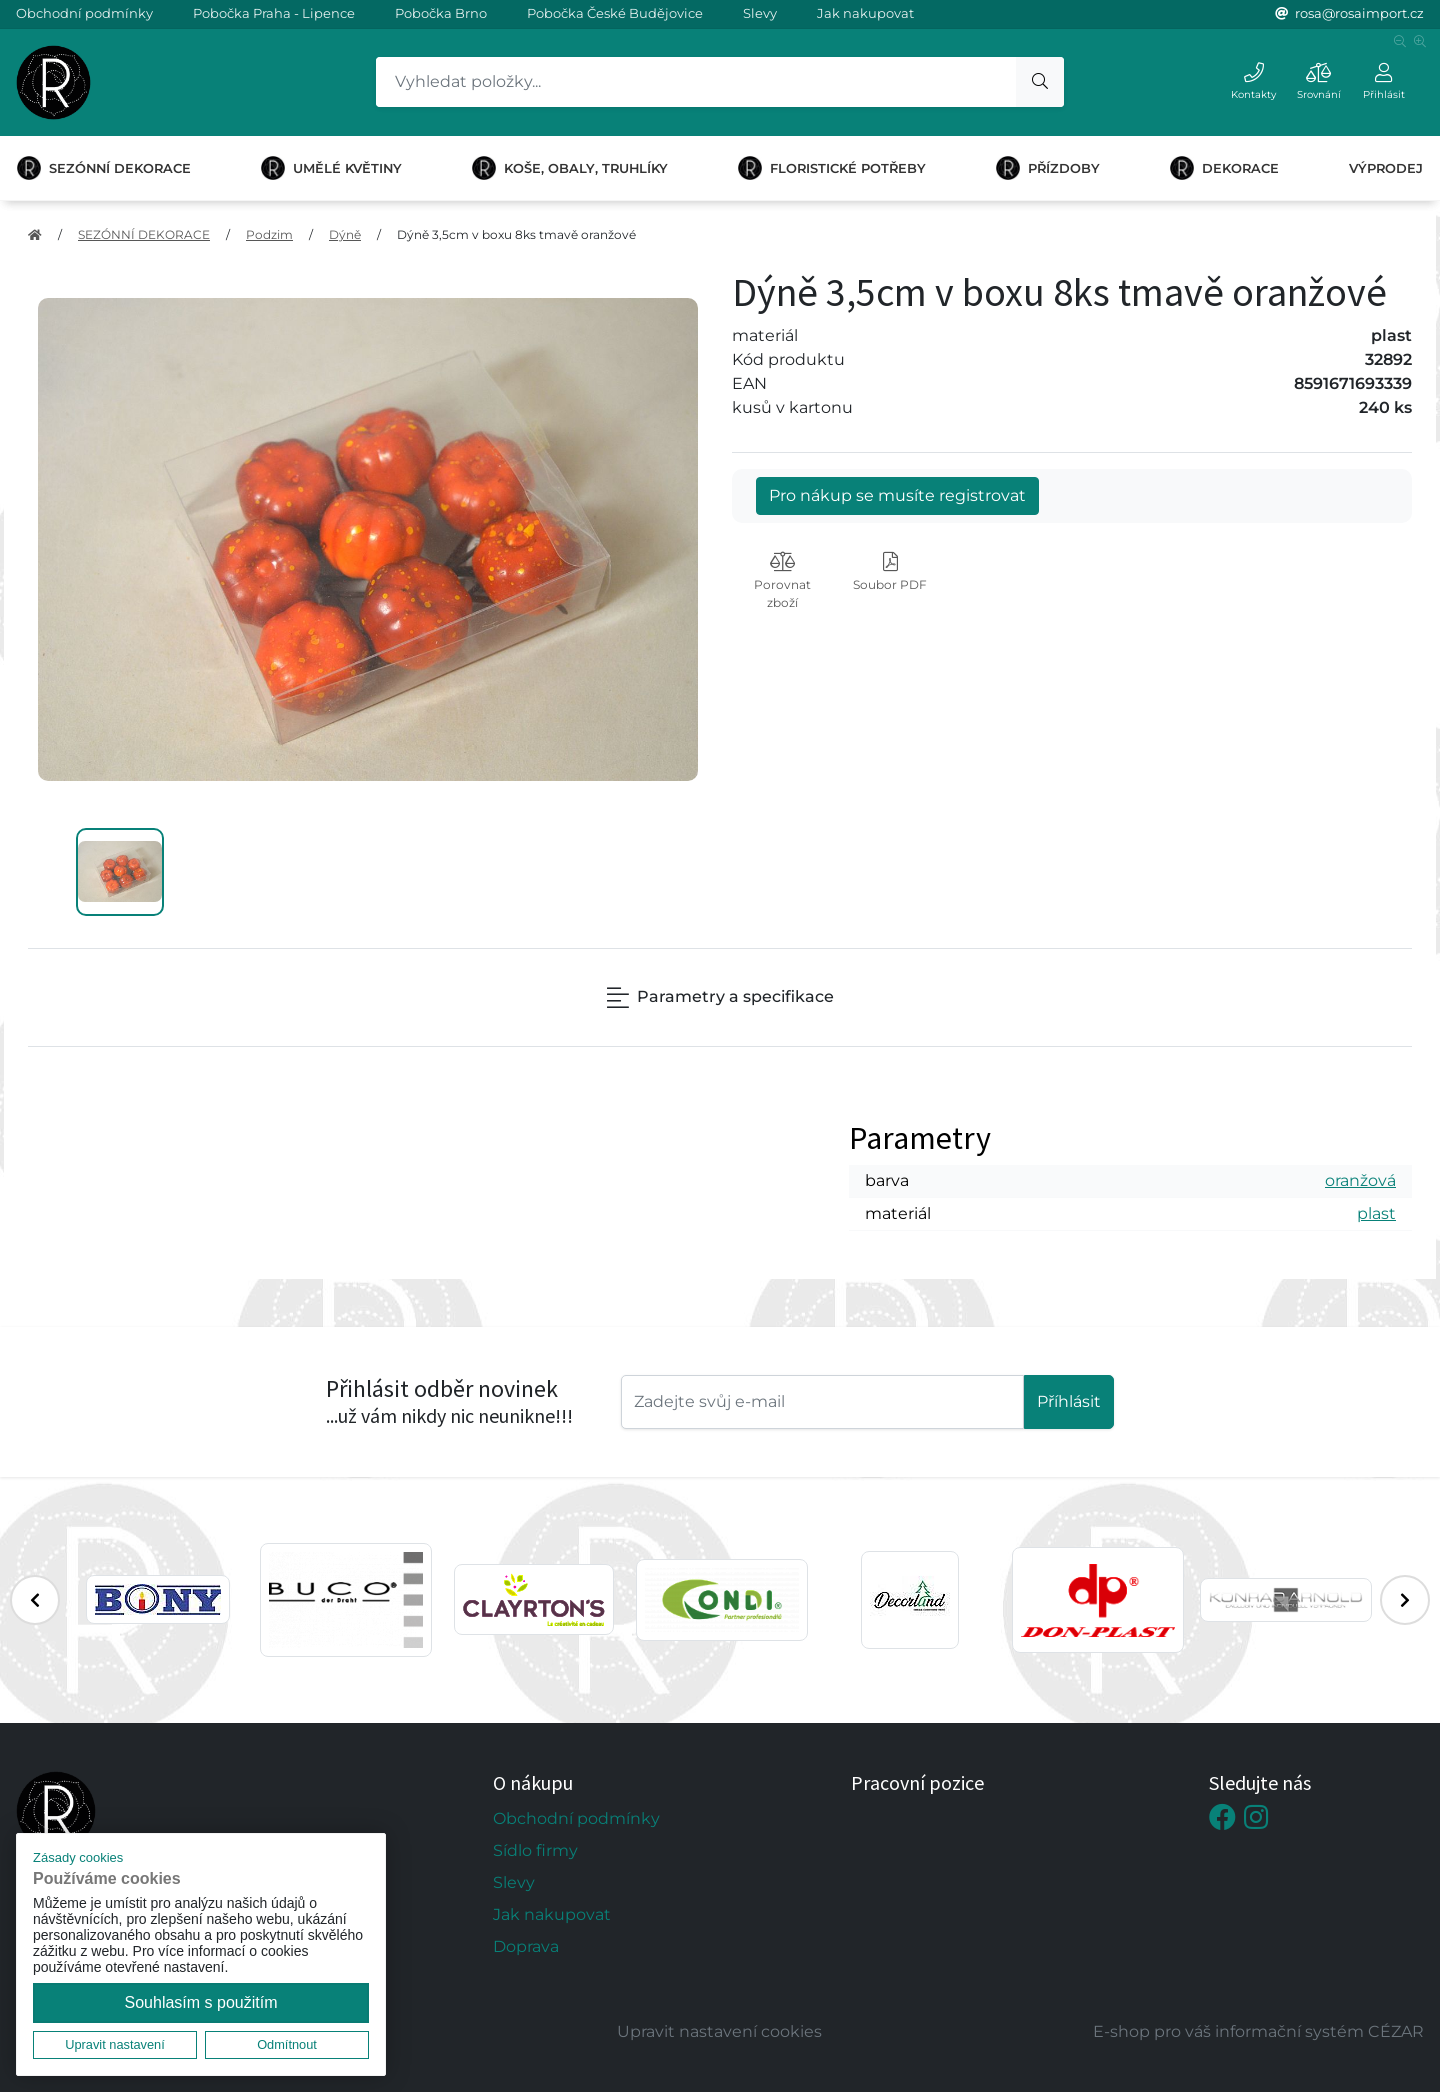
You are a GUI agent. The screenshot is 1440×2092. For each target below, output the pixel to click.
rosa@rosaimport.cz (1359, 13)
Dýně (345, 234)
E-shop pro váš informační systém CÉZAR (1258, 2031)
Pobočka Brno (441, 13)
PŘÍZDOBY (1048, 168)
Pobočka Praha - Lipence (274, 13)
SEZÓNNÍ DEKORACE (104, 168)
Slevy (760, 13)
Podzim (269, 234)
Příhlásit (1069, 1401)
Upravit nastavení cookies (719, 2031)
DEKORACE (1224, 168)
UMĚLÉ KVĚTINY (331, 168)
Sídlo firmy (535, 1850)
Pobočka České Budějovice (615, 13)
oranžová (1360, 1180)
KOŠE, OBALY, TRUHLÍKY (570, 168)
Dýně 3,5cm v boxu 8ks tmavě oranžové (516, 234)
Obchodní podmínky (84, 13)
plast (1376, 1213)
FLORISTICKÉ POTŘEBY (832, 168)
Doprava (526, 1946)
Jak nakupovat (865, 13)
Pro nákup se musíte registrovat (897, 495)
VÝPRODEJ (1386, 168)
